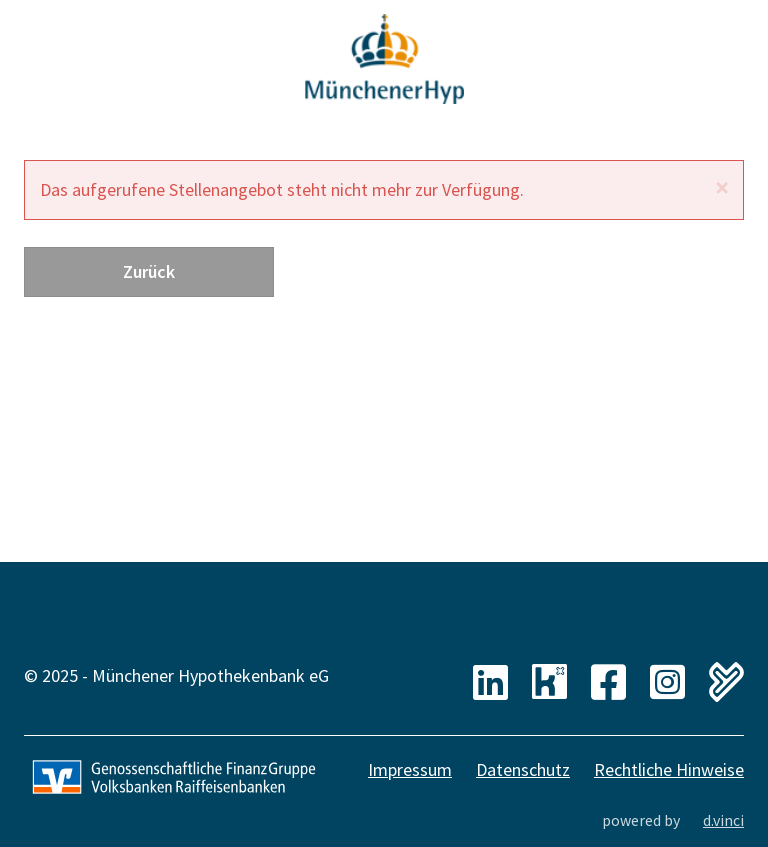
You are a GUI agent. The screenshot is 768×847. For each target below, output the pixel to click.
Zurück (149, 271)
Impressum (410, 769)
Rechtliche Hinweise (669, 769)
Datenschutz (523, 769)
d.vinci (723, 820)
